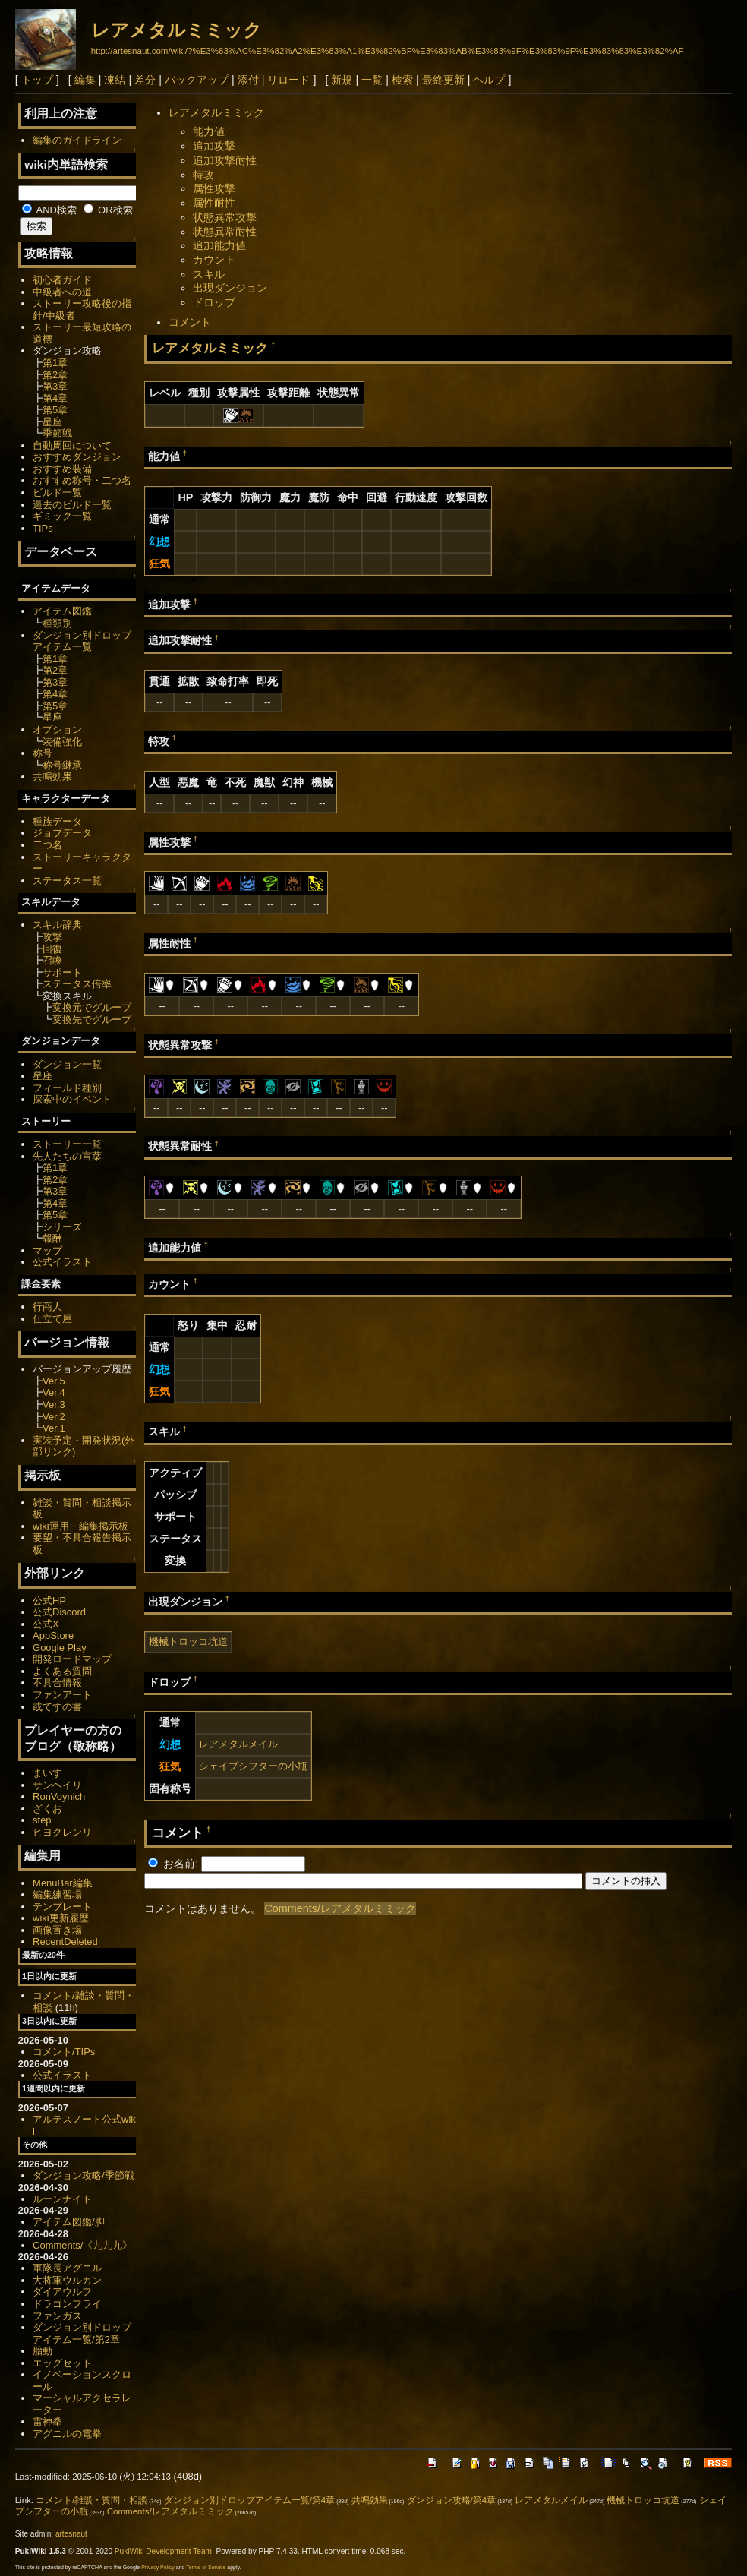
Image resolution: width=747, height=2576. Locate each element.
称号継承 (62, 765)
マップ (47, 1250)
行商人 (47, 1306)
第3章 (55, 386)
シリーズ (62, 1227)
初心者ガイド (62, 280)
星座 (52, 422)
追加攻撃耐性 (225, 160)
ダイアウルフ (62, 2291)
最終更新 (443, 80)
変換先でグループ (91, 1019)
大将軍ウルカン (67, 2280)
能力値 (209, 131)
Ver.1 (54, 1428)
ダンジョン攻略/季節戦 (83, 2175)
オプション (57, 729)
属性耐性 (214, 203)
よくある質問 (62, 1671)
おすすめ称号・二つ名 (82, 480)
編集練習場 (57, 1894)
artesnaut (71, 2534)
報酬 (52, 1238)
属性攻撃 (214, 188)
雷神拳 (47, 2421)
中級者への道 (62, 292)
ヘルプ (489, 80)
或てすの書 (57, 1707)
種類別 (57, 623)
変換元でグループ (91, 1007)
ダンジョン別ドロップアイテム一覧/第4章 (250, 2500)
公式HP (49, 1600)
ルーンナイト (62, 2199)
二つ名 (47, 845)
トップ (37, 80)
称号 (42, 753)
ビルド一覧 (57, 492)
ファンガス (57, 2316)
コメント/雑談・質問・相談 (91, 2500)
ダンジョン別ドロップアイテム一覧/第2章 (82, 2333)
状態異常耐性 (225, 232)
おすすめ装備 (62, 469)
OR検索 (108, 210)
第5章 (55, 409)
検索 (402, 80)
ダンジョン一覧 (67, 1064)
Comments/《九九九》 (82, 2245)
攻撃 (52, 936)
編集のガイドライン (77, 140)
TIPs (43, 528)
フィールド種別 (67, 1088)
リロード (288, 80)
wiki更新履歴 (61, 1918)
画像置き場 (57, 1930)
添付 (248, 80)
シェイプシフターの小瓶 (253, 1766)
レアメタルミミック (176, 30)
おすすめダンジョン (77, 456)
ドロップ (214, 302)
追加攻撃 (214, 146)
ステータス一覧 (67, 880)
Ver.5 (54, 1381)
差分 (145, 80)
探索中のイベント (72, 1099)
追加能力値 (219, 245)
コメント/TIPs (64, 2051)
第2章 (55, 374)
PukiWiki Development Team (163, 2551)
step (42, 1820)
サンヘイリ (57, 1785)
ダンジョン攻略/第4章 (451, 2500)
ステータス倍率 (77, 984)
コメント (190, 322)
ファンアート (62, 1694)
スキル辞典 (57, 924)
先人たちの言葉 (67, 1156)
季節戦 (57, 433)
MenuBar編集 (63, 1883)
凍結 (114, 80)
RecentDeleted (65, 1941)
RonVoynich (59, 1796)
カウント (214, 260)
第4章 (55, 398)
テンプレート (62, 1906)
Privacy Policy (158, 2567)
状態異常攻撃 (225, 217)
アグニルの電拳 (67, 2433)
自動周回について (72, 445)
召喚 (52, 960)
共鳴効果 (52, 776)
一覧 (372, 80)
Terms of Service (205, 2567)
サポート (62, 972)
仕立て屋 (52, 1318)
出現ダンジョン (230, 288)
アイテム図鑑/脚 (69, 2221)
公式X (46, 1624)
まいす (47, 1773)
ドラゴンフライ (67, 2303)
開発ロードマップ (72, 1659)
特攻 (203, 175)
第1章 (55, 362)
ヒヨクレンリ (62, 1832)
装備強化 (62, 741)
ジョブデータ (62, 832)
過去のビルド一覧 (72, 504)
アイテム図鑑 (62, 611)
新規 (341, 80)
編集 (85, 80)
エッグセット (62, 2363)
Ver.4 (54, 1392)
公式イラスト (62, 1261)
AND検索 (49, 210)
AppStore (53, 1635)
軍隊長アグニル (67, 2268)
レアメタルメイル (238, 1744)
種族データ (57, 821)
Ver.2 (54, 1416)
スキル (209, 274)
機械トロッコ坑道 (188, 1641)
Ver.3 (54, 1404)
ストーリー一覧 (67, 1144)
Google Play (60, 1647)
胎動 (42, 2351)
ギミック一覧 (62, 516)
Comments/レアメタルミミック (340, 1908)
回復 (52, 949)
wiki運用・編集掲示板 (80, 1526)
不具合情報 (57, 1682)
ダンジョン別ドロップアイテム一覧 (82, 641)
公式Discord (59, 1612)
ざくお (47, 1808)
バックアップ (197, 80)
